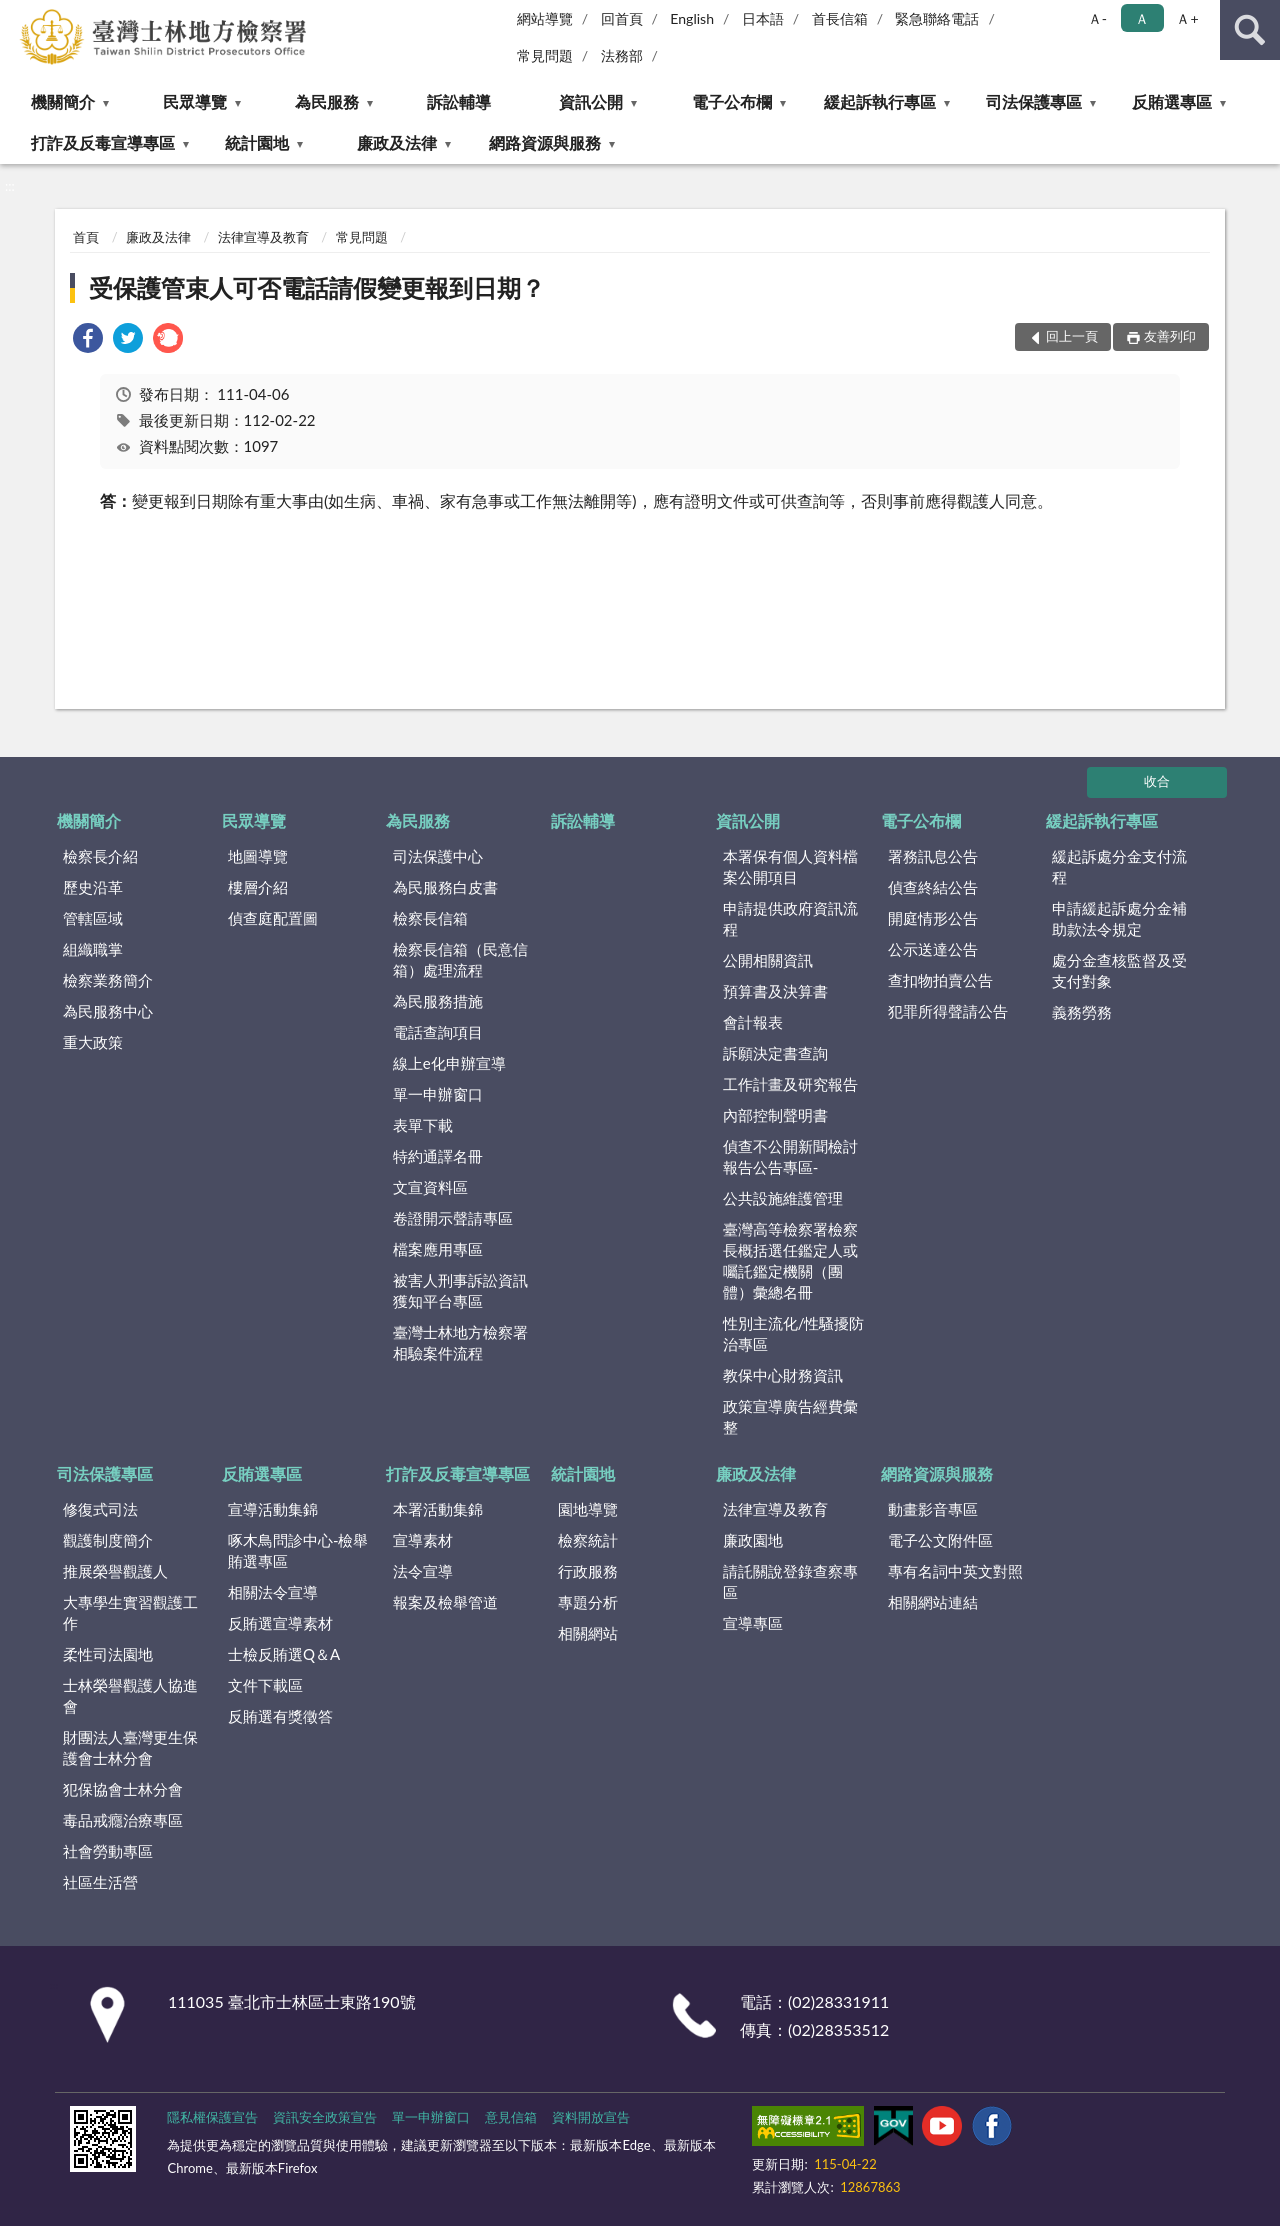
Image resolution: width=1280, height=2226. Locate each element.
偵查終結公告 (933, 887)
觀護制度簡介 (108, 1540)
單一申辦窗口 (438, 1094)
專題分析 (588, 1602)
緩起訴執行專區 (880, 101)
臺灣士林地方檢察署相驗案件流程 (460, 1342)
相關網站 (588, 1633)
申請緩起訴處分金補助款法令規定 (1119, 918)
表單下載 (423, 1125)
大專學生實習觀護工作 (130, 1612)
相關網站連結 (933, 1602)
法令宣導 (423, 1571)
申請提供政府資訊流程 (790, 918)
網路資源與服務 (545, 142)
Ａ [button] (1142, 18)
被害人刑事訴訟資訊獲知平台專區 (460, 1290)
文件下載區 (265, 1685)
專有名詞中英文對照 (955, 1571)
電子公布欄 (732, 101)
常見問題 (545, 55)
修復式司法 (100, 1509)
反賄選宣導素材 (280, 1623)
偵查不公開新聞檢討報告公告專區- (790, 1156)
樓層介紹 (258, 887)
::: (16, 15)
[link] (88, 340)
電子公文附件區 (940, 1540)
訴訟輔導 (459, 101)
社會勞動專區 (108, 1851)
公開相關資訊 (768, 960)
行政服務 (588, 1571)
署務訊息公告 (933, 856)
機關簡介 (63, 101)
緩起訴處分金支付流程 (1119, 866)
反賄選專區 (1172, 101)
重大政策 (93, 1042)
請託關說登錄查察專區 (790, 1581)
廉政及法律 (397, 142)
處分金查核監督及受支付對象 (1119, 970)
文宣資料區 (430, 1187)
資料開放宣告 (591, 2117)
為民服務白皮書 (445, 887)
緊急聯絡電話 (937, 18)
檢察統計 (588, 1540)
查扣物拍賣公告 (940, 980)
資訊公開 (591, 101)
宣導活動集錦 (273, 1509)
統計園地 (257, 142)
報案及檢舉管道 (445, 1602)
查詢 (1250, 30)
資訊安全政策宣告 (325, 2117)
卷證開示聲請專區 (453, 1218)
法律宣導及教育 (263, 237)
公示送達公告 (933, 949)
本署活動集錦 (438, 1509)
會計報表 (753, 1022)
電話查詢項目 (438, 1032)
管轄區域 (93, 918)
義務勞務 (1082, 1012)
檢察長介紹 (100, 856)
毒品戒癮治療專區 (123, 1820)
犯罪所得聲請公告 (948, 1011)
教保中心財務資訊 (783, 1375)
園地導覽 (588, 1509)
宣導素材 (423, 1540)
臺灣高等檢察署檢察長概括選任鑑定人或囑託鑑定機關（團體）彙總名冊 (790, 1260)
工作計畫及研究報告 (790, 1084)
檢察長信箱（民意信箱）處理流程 (460, 959)
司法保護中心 (438, 856)
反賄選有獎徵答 (280, 1716)
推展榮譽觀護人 (115, 1571)
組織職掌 (93, 949)
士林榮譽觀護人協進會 (130, 1695)
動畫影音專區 (933, 1509)
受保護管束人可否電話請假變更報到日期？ (317, 287)
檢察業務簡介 (108, 980)
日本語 (763, 18)
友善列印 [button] (1170, 336)
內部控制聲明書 (775, 1115)
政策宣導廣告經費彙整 (790, 1416)
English (692, 18)
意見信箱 (511, 2117)
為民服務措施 (438, 1001)
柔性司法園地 (108, 1654)
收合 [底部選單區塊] (1157, 781)
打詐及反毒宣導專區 (103, 142)
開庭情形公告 (933, 918)
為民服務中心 (108, 1011)
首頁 (86, 237)
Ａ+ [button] (1187, 18)
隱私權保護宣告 (212, 2117)
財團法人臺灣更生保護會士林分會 (130, 1747)
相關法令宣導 (273, 1592)
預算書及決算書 (775, 991)
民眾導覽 (195, 101)
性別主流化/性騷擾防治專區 (794, 1333)
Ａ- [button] (1097, 18)
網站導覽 (545, 18)
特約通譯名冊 (438, 1156)
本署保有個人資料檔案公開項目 (790, 866)
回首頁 (622, 18)
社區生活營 (100, 1882)
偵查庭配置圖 (273, 918)
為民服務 (327, 101)
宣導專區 (753, 1623)
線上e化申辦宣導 (449, 1063)
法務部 (622, 55)
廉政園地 (753, 1540)
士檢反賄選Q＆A (284, 1654)
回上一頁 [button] (1072, 336)
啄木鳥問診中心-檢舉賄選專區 (298, 1550)
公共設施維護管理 (783, 1198)
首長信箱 (840, 18)
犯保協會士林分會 (123, 1789)
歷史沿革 (93, 887)
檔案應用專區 (438, 1249)
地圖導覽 (258, 856)
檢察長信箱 (430, 918)
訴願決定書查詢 (775, 1053)
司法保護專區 (1034, 101)
